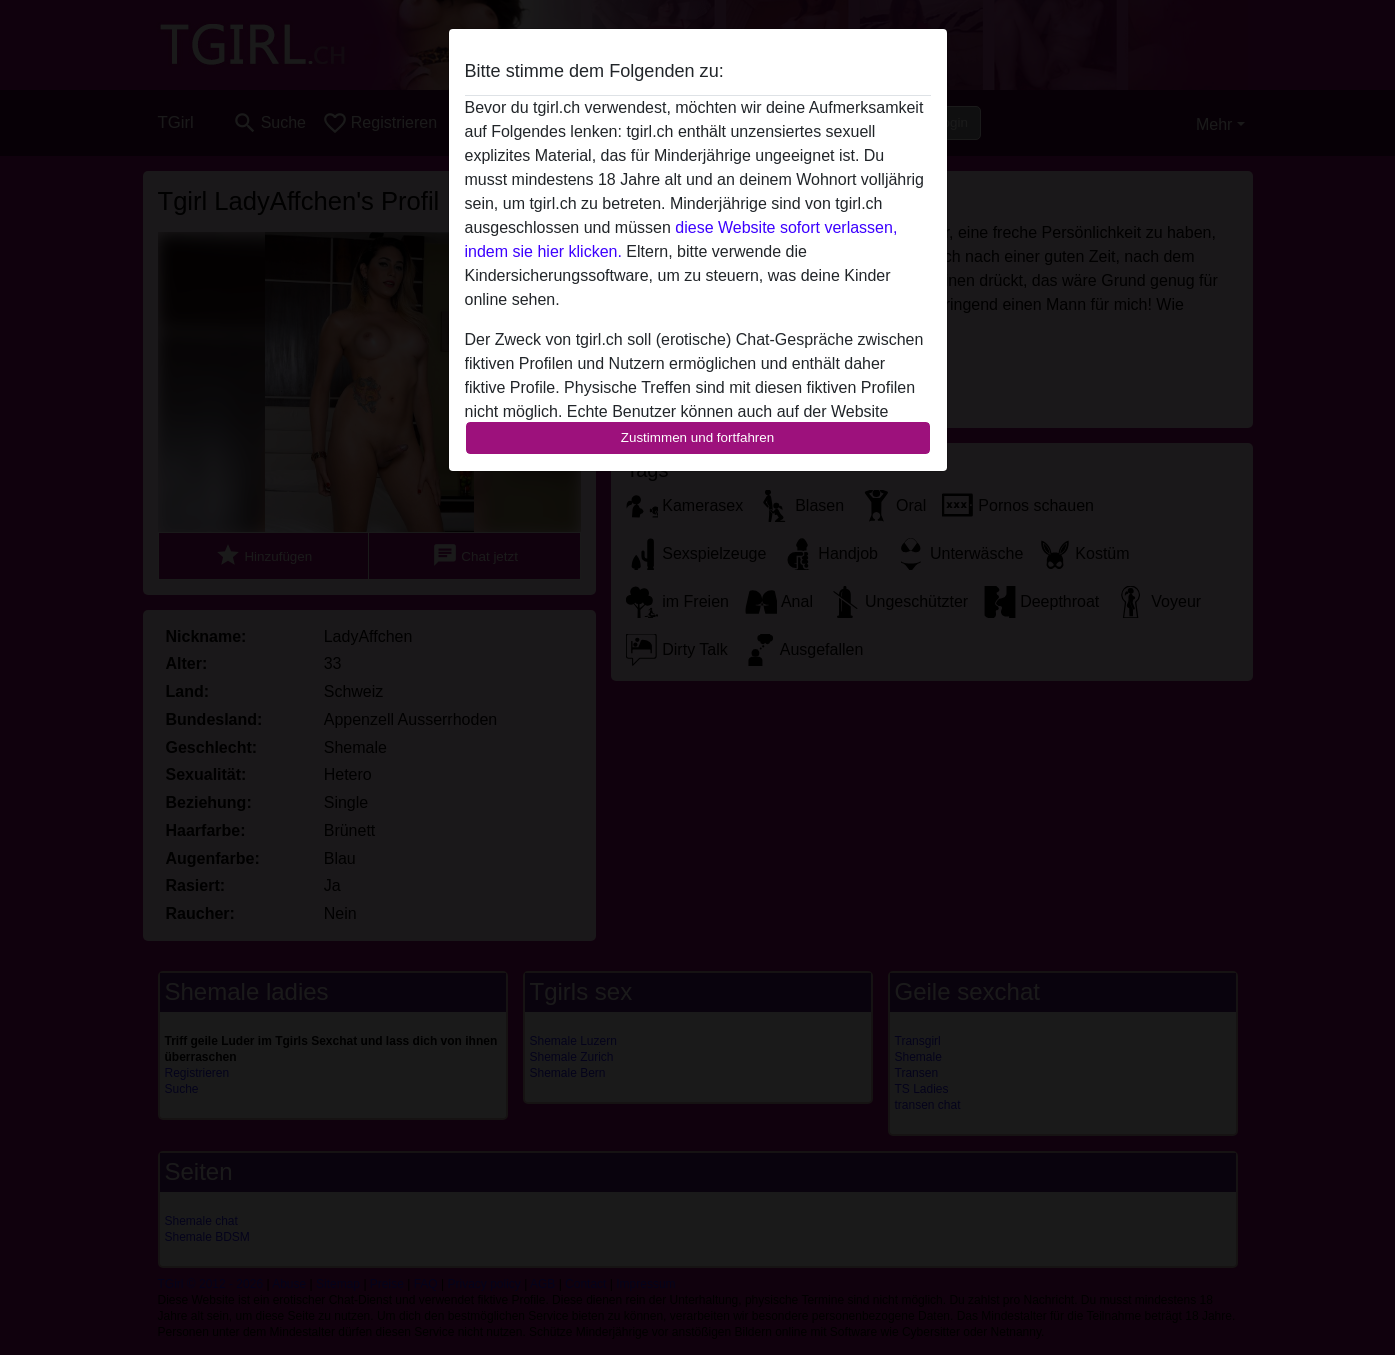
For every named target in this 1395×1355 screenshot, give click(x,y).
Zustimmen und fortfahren (698, 437)
